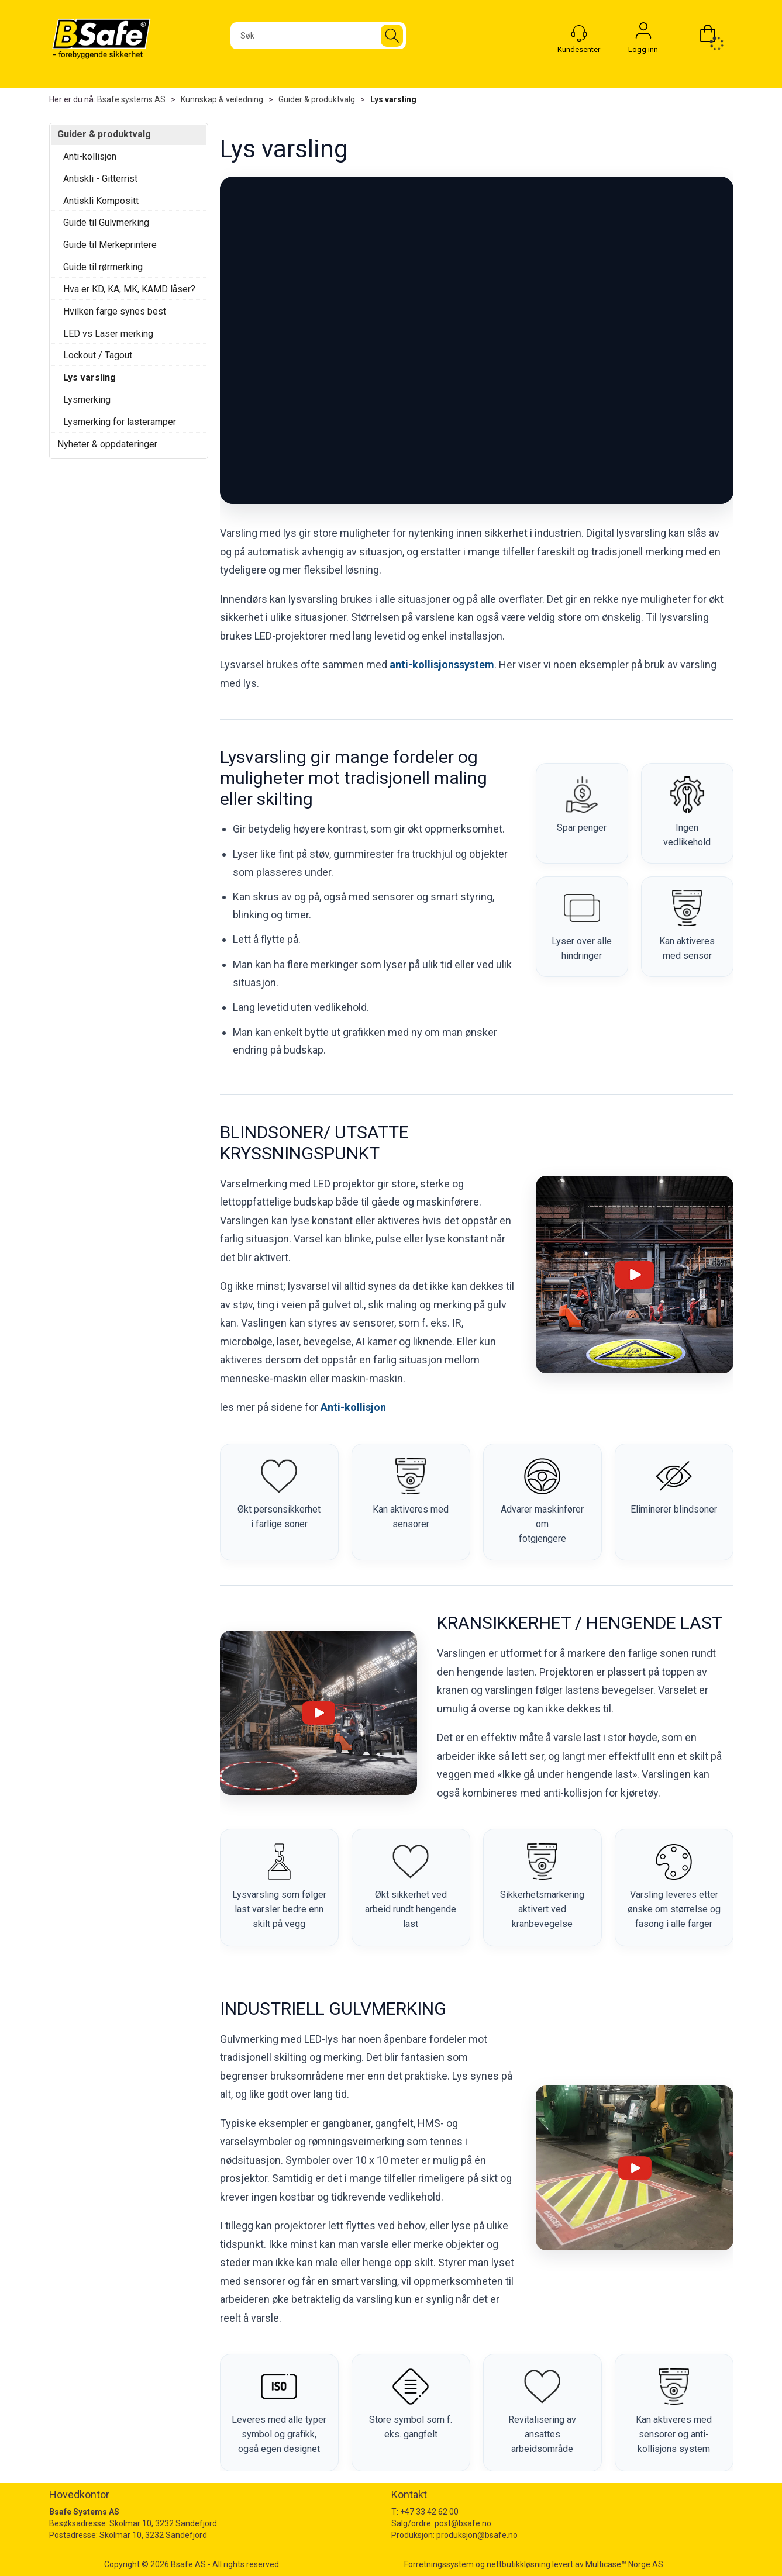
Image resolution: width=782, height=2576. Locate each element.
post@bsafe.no (463, 2523)
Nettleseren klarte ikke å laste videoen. (476, 340)
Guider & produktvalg (316, 99)
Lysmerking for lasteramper (119, 421)
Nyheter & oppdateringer (107, 444)
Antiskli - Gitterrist (100, 178)
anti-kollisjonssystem (442, 664)
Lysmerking (87, 399)
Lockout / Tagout (97, 355)
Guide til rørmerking (103, 266)
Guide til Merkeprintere (110, 244)
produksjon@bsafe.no (477, 2535)
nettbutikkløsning (518, 2564)
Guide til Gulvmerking (106, 222)
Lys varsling (393, 99)
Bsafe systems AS (131, 99)
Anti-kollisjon (89, 156)
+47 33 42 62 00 (429, 2511)
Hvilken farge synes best (114, 311)
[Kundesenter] (579, 33)
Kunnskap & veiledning (222, 99)
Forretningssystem (439, 2564)
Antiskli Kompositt (101, 200)
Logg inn (643, 33)
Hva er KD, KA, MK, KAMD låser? (129, 289)
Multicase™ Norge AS (624, 2564)
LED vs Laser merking (108, 333)
